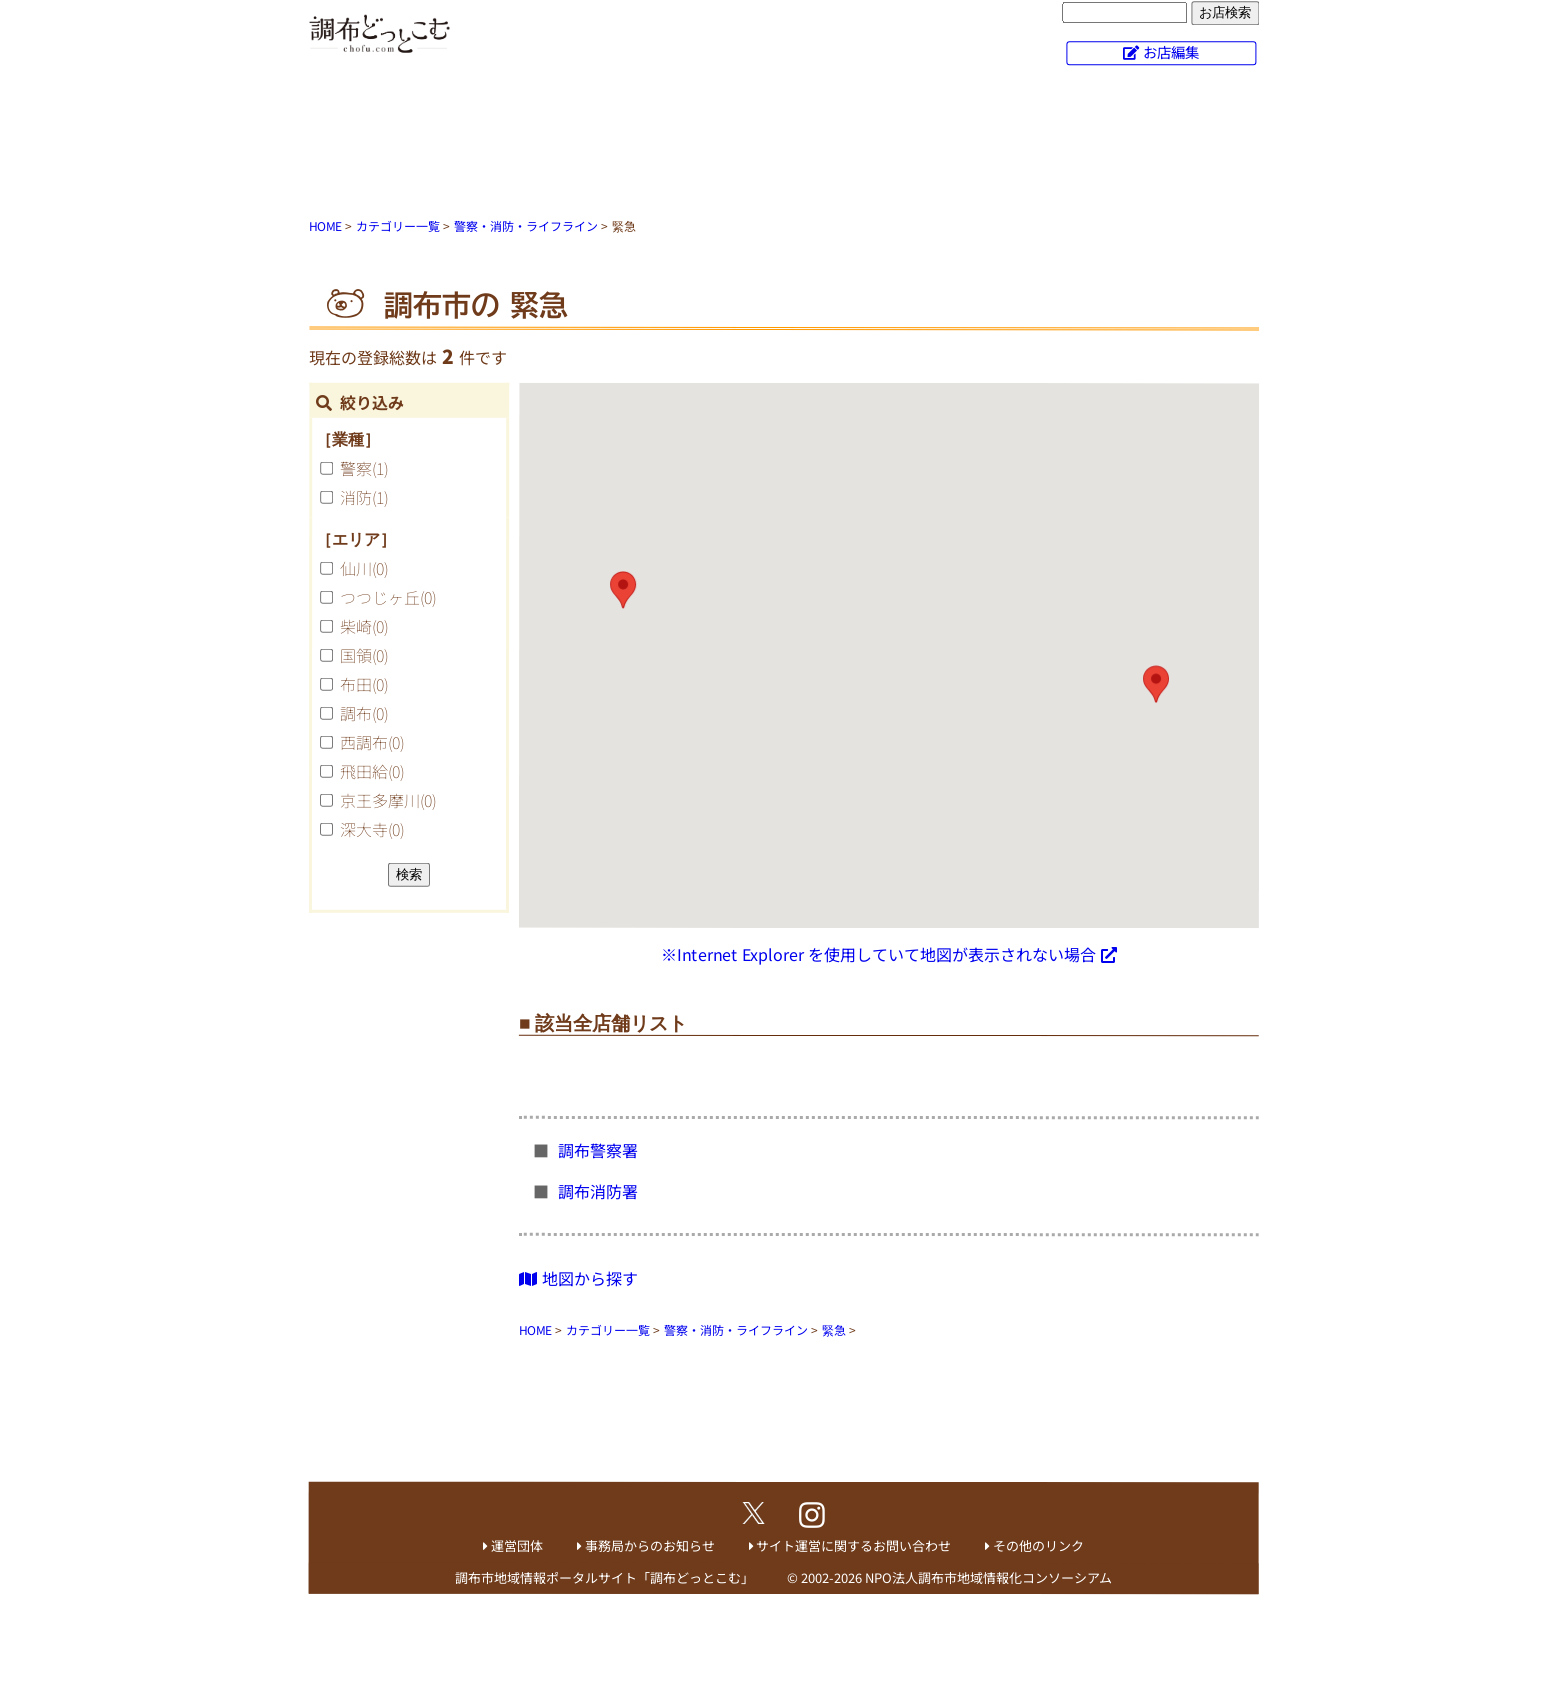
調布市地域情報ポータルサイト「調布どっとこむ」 (604, 1577)
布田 (364, 684)
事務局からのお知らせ (650, 1545)
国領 (364, 655)
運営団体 (517, 1545)
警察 (364, 468)
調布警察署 (600, 1150)
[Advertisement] (784, 145)
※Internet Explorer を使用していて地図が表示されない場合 (878, 954)
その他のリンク (1038, 1545)
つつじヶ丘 (388, 597)
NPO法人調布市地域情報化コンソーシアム (988, 1577)
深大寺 (372, 829)
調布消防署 (600, 1191)
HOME (325, 225)
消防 (364, 497)
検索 (409, 874)
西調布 (372, 742)
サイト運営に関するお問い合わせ (853, 1545)
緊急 (834, 1329)
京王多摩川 (388, 800)
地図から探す (578, 1277)
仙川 (364, 568)
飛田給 (372, 771)
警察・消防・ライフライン (526, 225)
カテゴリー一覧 (398, 225)
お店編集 (1171, 51)
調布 (364, 713)
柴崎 (364, 626)
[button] (1156, 684)
